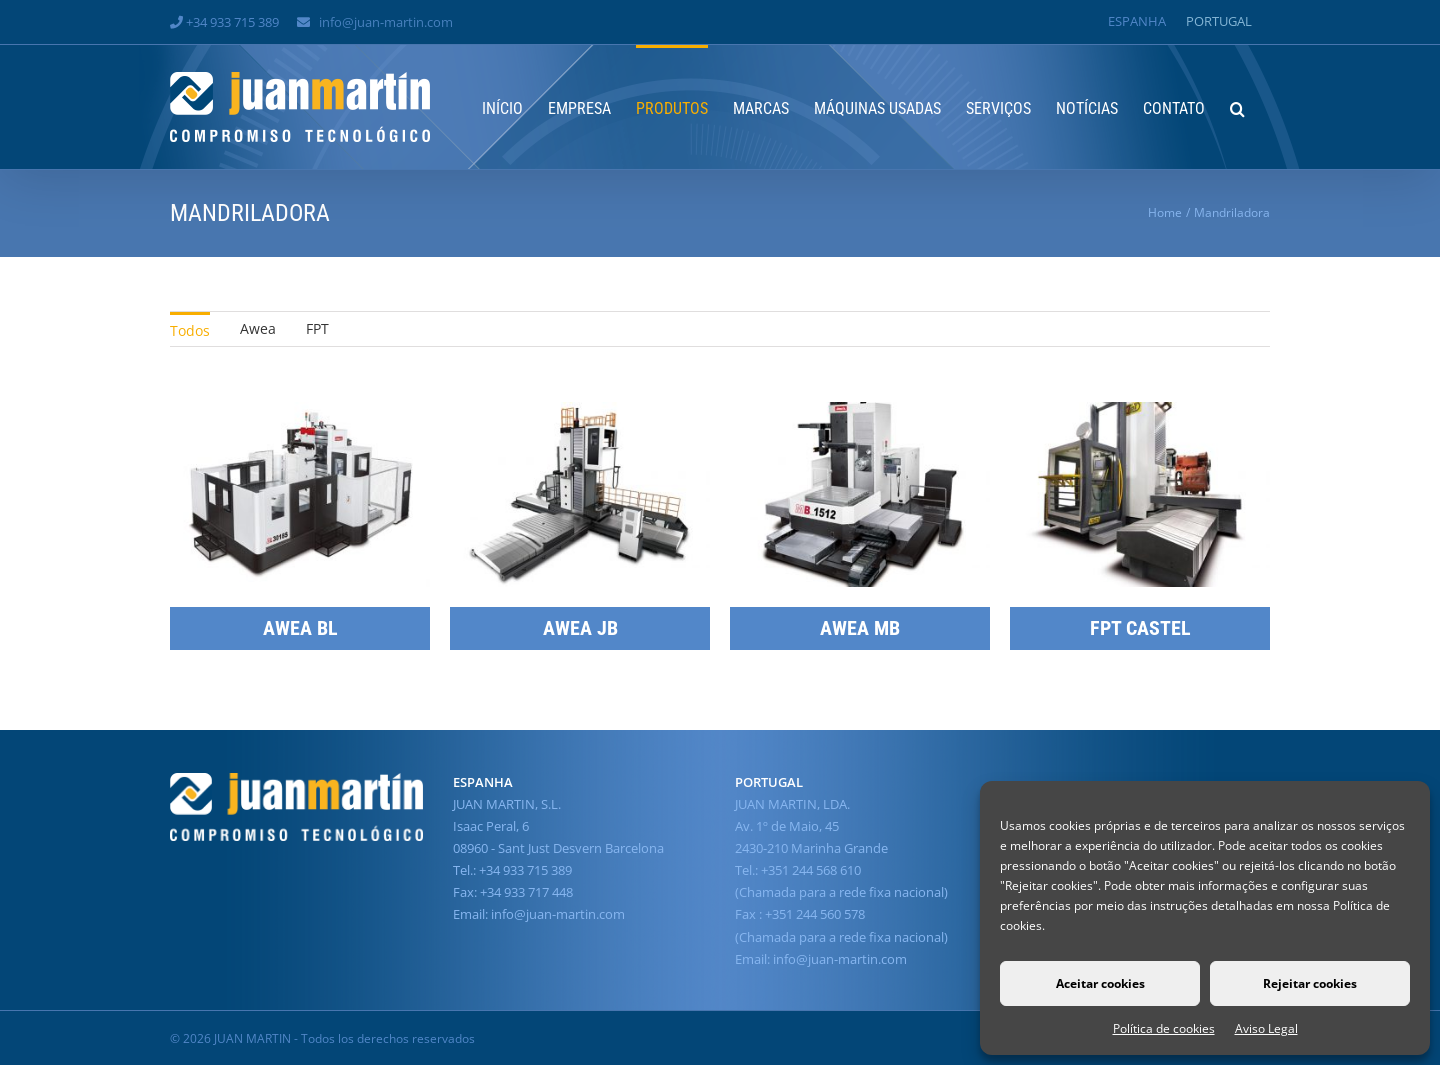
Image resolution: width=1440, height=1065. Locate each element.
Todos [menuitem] (190, 330)
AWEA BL (300, 628)
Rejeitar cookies (1310, 983)
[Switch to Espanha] (1137, 21)
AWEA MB (860, 628)
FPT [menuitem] (317, 328)
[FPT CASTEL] (1140, 413)
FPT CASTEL (1140, 628)
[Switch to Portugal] (1219, 21)
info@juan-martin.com (386, 22)
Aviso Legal (1266, 1028)
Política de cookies (1164, 1028)
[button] (1237, 107)
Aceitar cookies (1100, 983)
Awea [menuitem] (258, 328)
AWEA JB (580, 628)
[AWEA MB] (860, 413)
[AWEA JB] (580, 413)
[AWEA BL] (300, 413)
